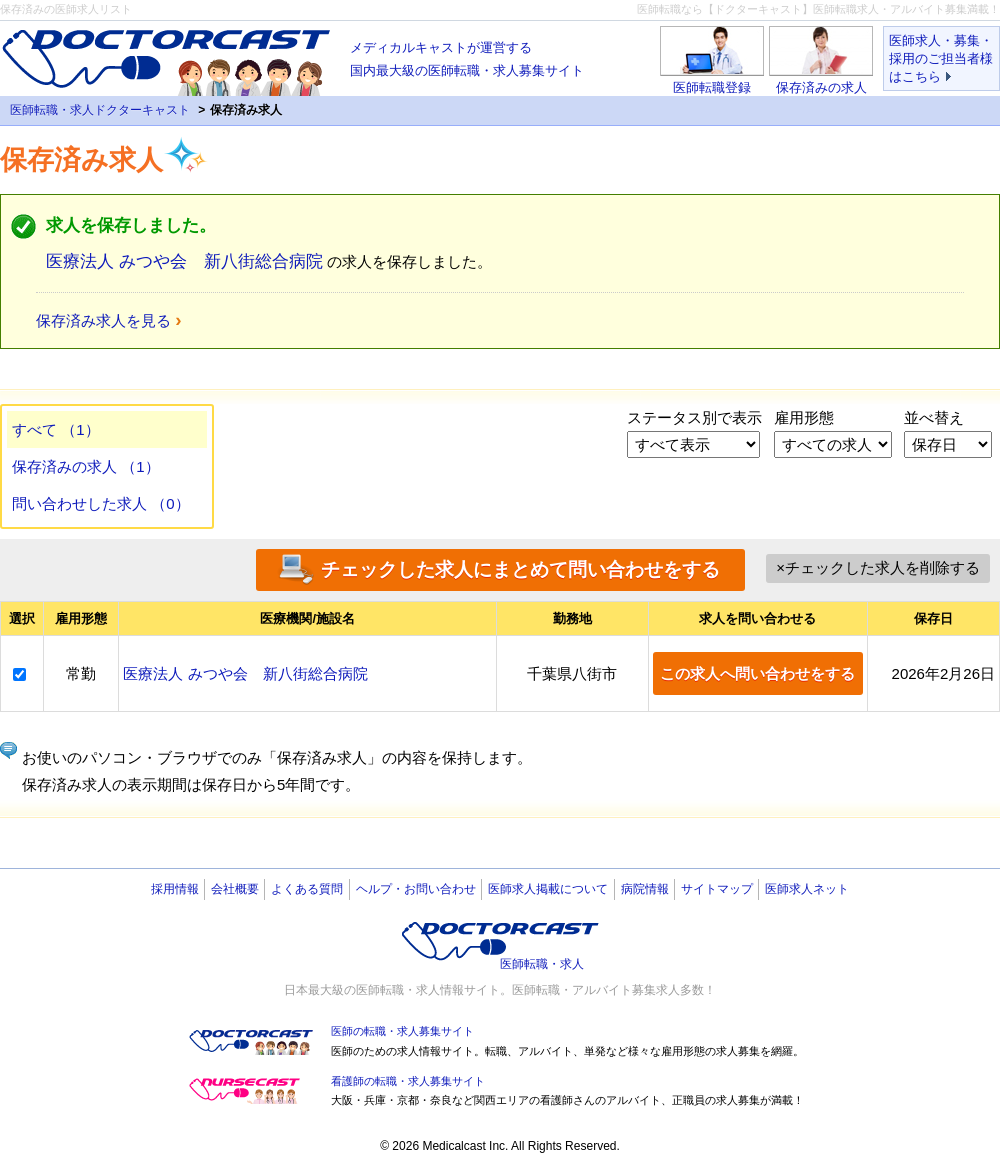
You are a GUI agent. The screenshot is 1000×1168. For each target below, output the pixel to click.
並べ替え (934, 417)
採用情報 (175, 889)
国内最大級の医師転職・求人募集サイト (467, 57)
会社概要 (235, 889)
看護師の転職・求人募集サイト (408, 1081)
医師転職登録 (712, 87)
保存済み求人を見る (103, 320)
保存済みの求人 (821, 87)
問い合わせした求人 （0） (101, 503)
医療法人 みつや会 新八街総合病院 (184, 261)
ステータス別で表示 (694, 417)
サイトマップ (717, 889)
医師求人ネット (807, 889)
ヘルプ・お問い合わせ (416, 889)
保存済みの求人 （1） (86, 466)
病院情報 (645, 889)
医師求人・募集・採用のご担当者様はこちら (941, 58)
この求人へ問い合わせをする (757, 673)
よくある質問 (307, 889)
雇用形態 (804, 417)
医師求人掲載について (548, 889)
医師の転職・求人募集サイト (402, 1031)
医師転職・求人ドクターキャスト (100, 110)
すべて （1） (56, 429)
